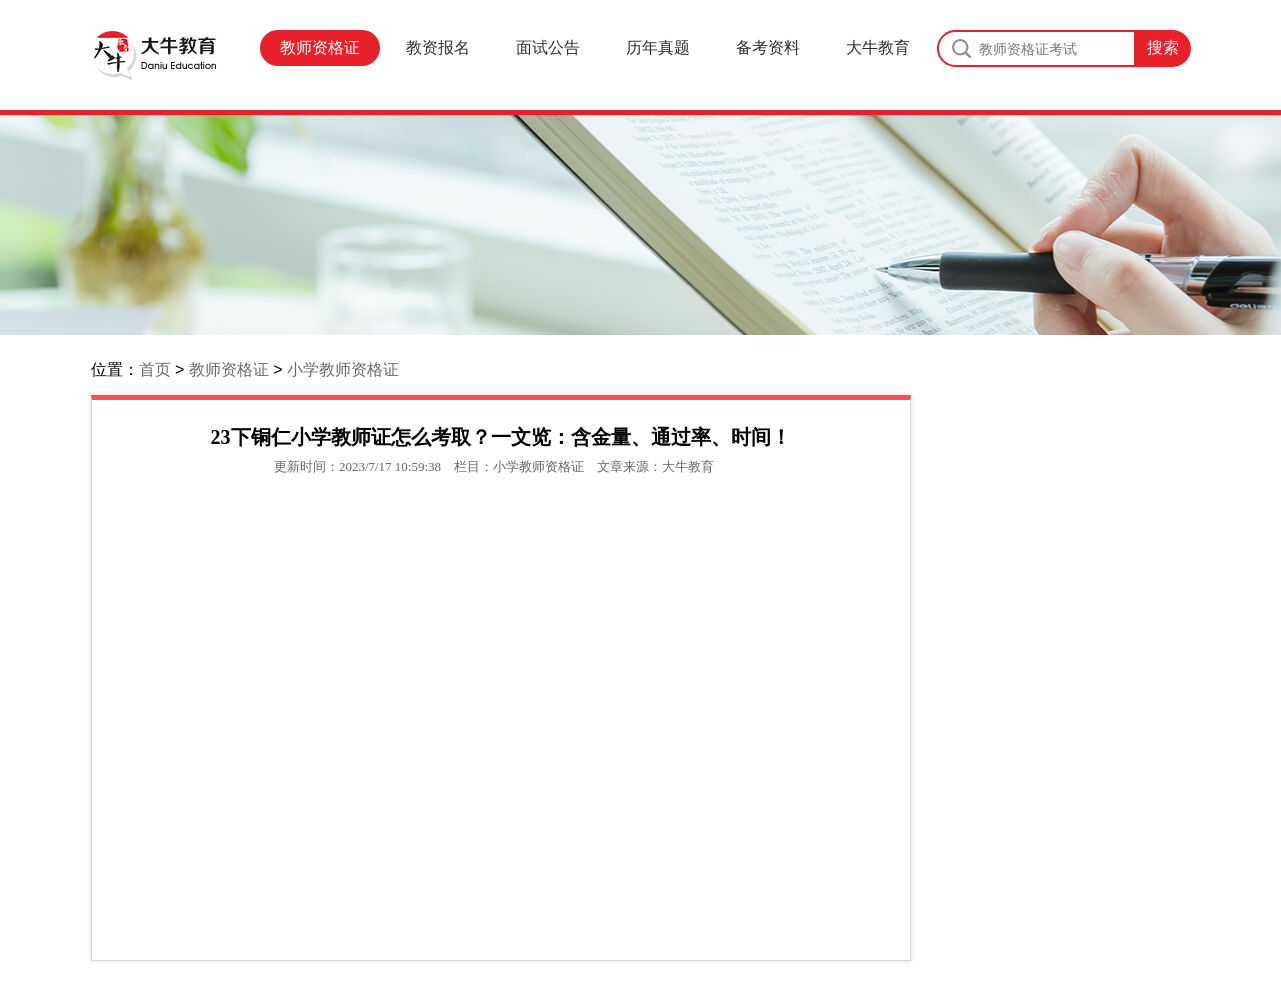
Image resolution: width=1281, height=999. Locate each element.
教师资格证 (320, 47)
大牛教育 (878, 47)
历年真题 (658, 47)
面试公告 (548, 47)
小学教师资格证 (343, 369)
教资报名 (438, 47)
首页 (155, 369)
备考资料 (768, 47)
